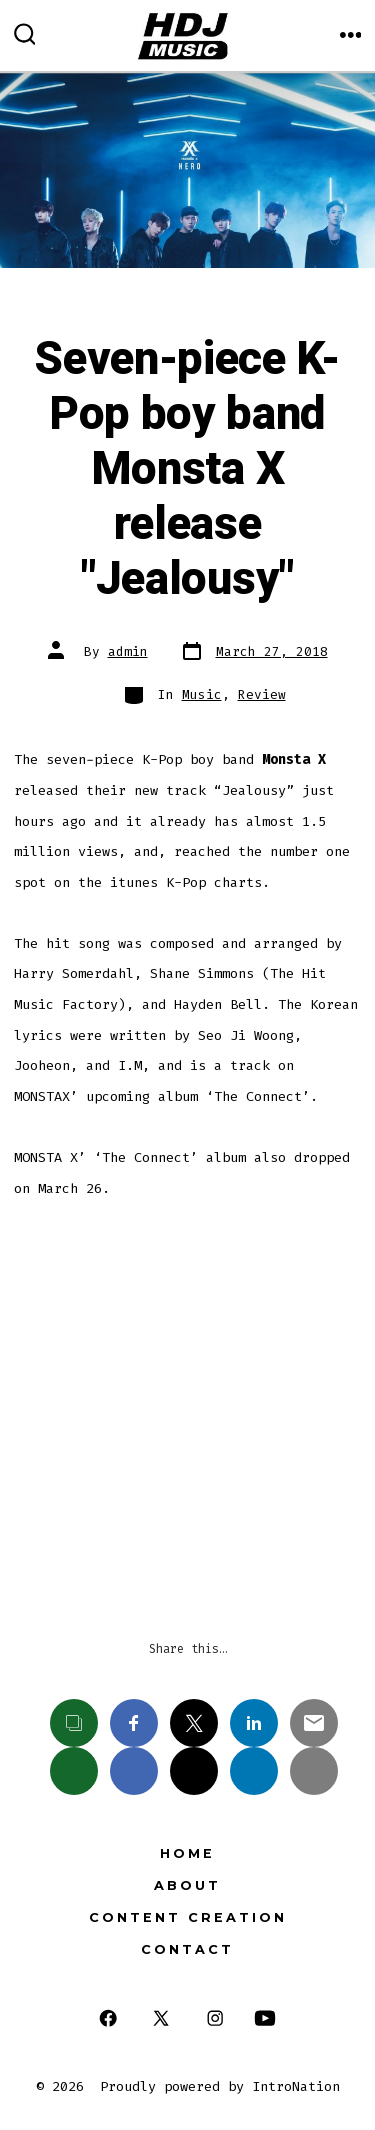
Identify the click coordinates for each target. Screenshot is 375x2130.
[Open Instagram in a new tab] (215, 2018)
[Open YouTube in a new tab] (265, 2018)
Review (262, 694)
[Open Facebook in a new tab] (107, 2018)
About (187, 1885)
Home (187, 1853)
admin (128, 651)
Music (202, 694)
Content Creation (188, 1917)
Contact (187, 1949)
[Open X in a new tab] (161, 2018)
